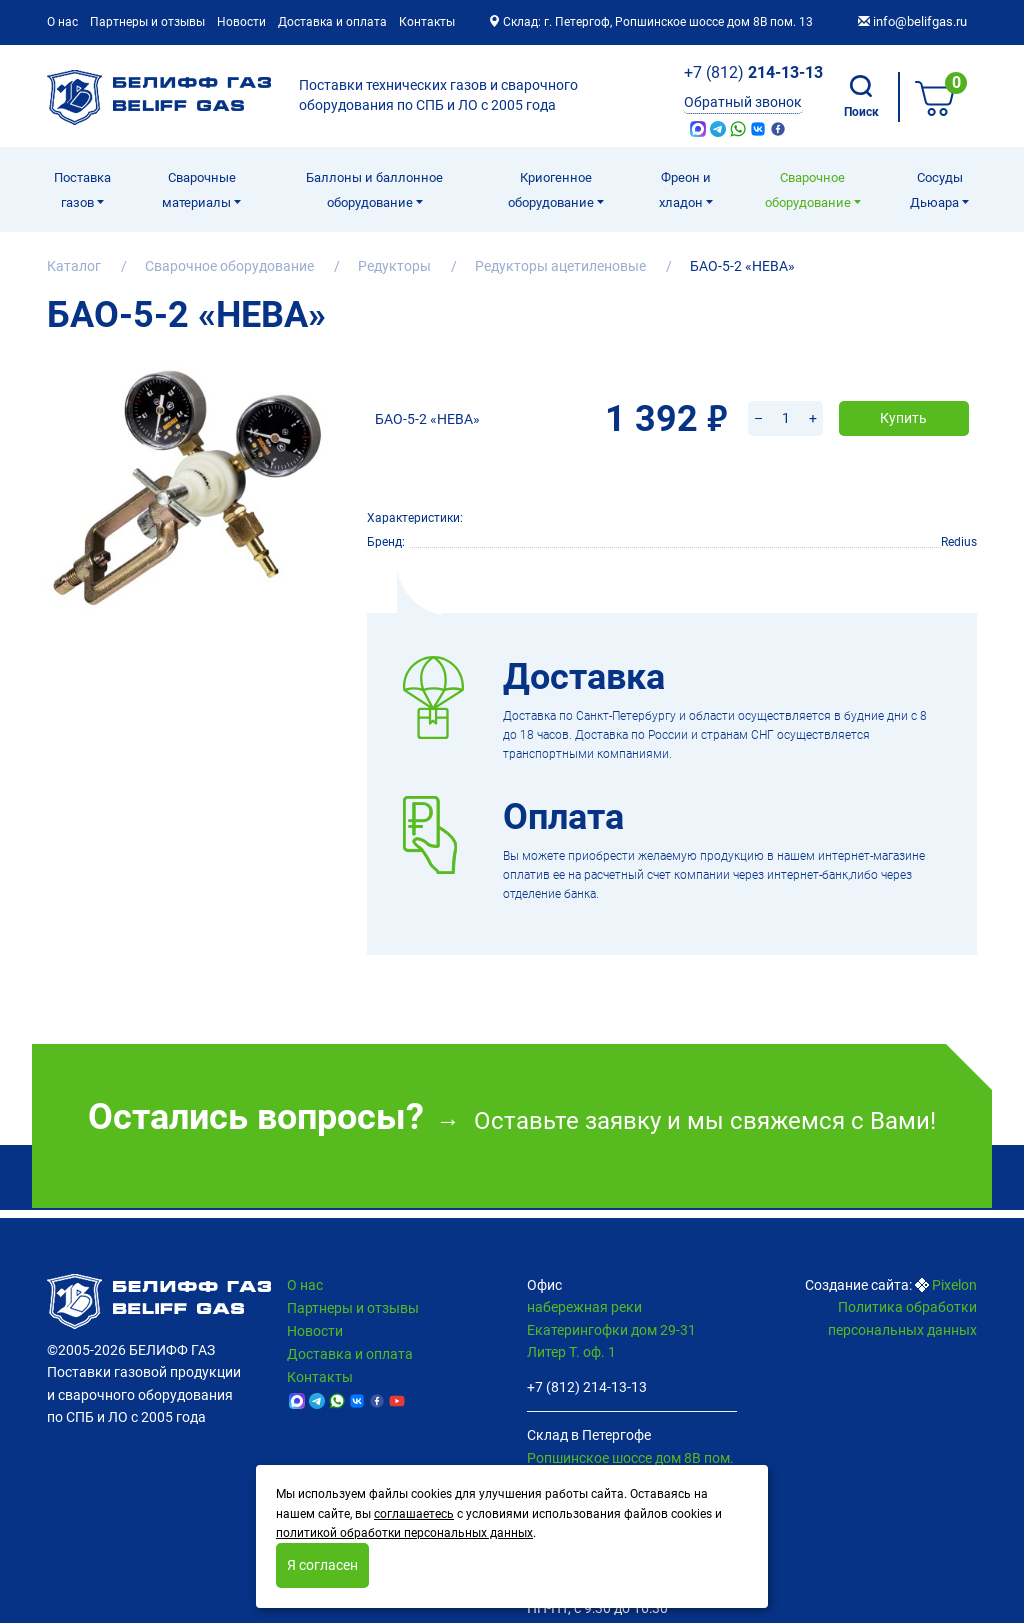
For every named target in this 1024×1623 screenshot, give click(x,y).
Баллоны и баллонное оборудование (374, 190)
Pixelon (954, 1285)
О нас (62, 22)
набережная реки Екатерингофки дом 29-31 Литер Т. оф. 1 (611, 1329)
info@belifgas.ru (912, 21)
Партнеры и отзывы (147, 22)
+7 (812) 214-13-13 (587, 1387)
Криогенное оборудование (552, 190)
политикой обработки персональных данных (404, 1533)
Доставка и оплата (332, 22)
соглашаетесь (414, 1514)
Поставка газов (82, 190)
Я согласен (322, 1565)
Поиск (861, 97)
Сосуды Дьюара (936, 190)
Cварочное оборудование (809, 190)
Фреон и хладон (685, 190)
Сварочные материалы (199, 190)
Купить (903, 392)
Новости (241, 22)
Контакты (427, 22)
